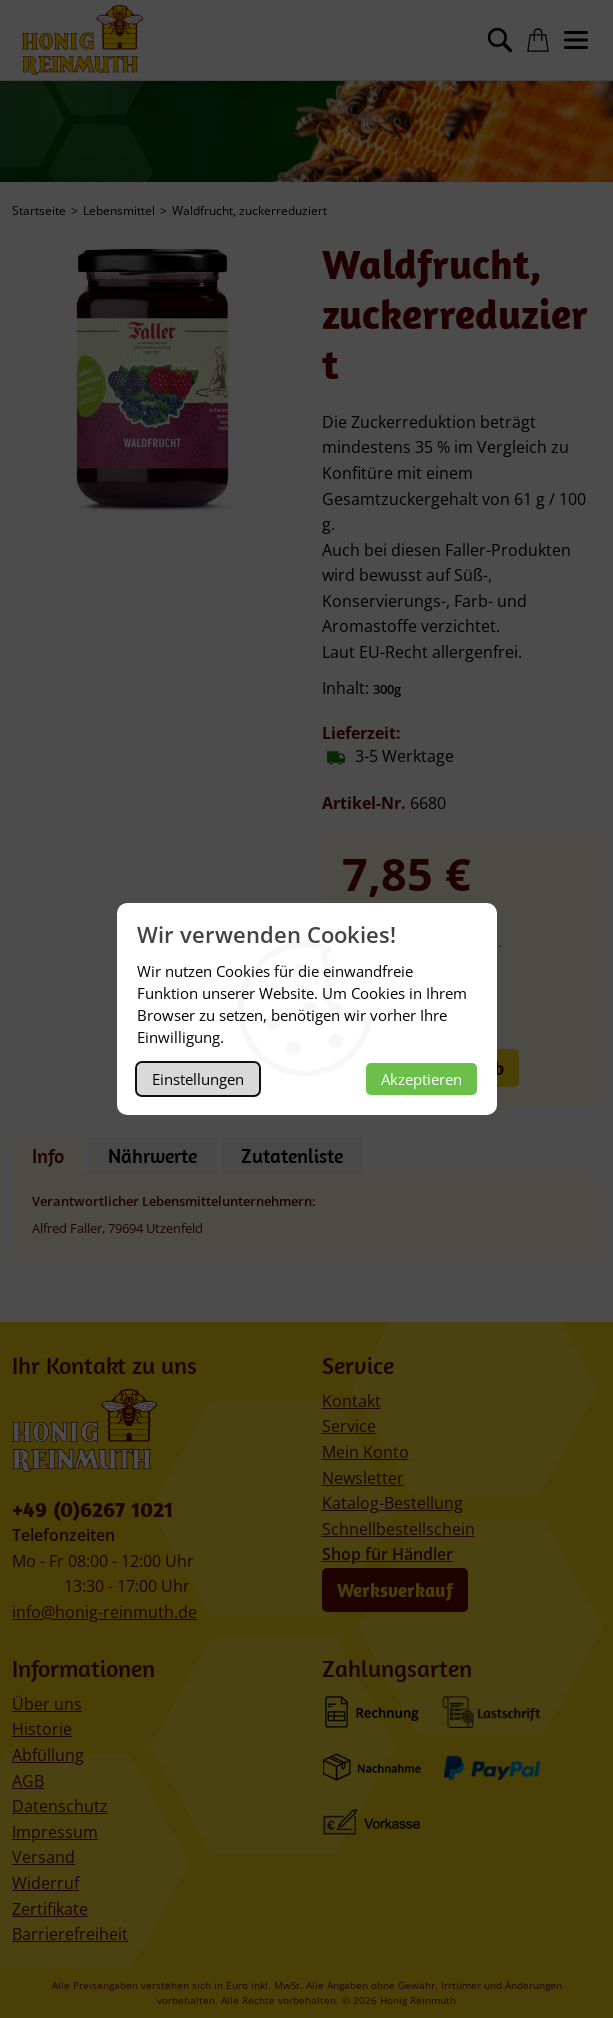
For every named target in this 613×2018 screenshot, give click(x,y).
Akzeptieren (421, 1079)
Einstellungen (198, 1079)
